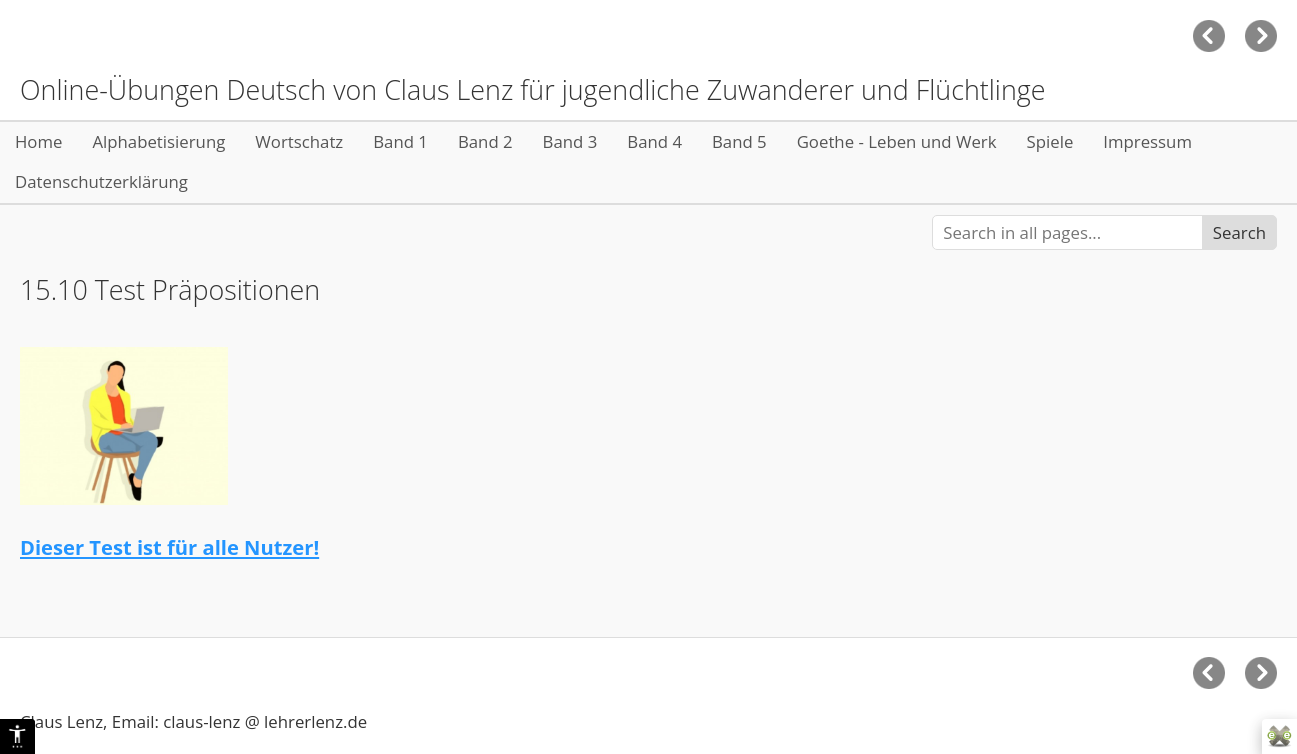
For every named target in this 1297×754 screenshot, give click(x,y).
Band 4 (654, 141)
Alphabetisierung (158, 141)
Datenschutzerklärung (101, 181)
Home (38, 141)
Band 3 (570, 141)
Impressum (1147, 141)
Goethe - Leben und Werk (897, 141)
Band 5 (739, 141)
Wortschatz (299, 141)
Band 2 (485, 141)
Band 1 (400, 141)
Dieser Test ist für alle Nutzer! (169, 547)
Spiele (1050, 141)
